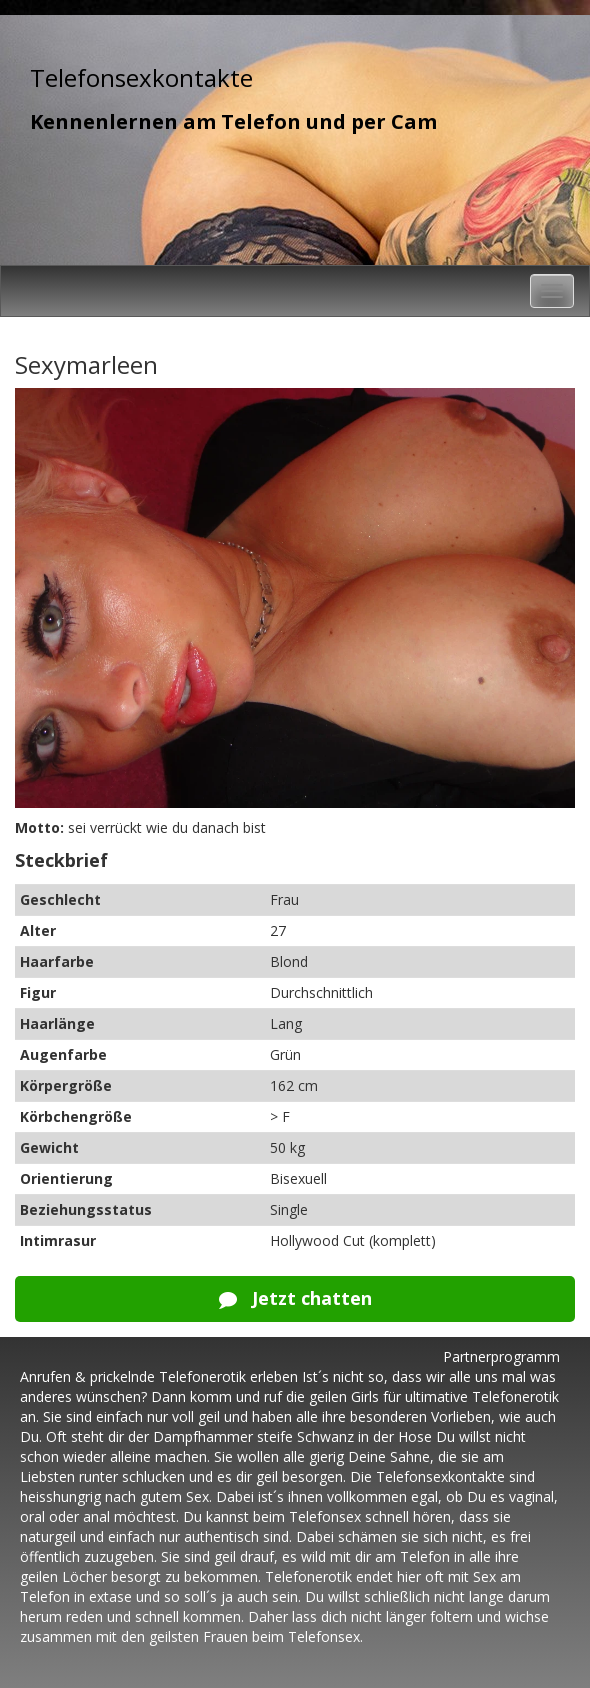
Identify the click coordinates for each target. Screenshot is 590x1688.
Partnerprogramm (501, 1356)
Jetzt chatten (295, 1298)
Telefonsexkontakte (141, 77)
